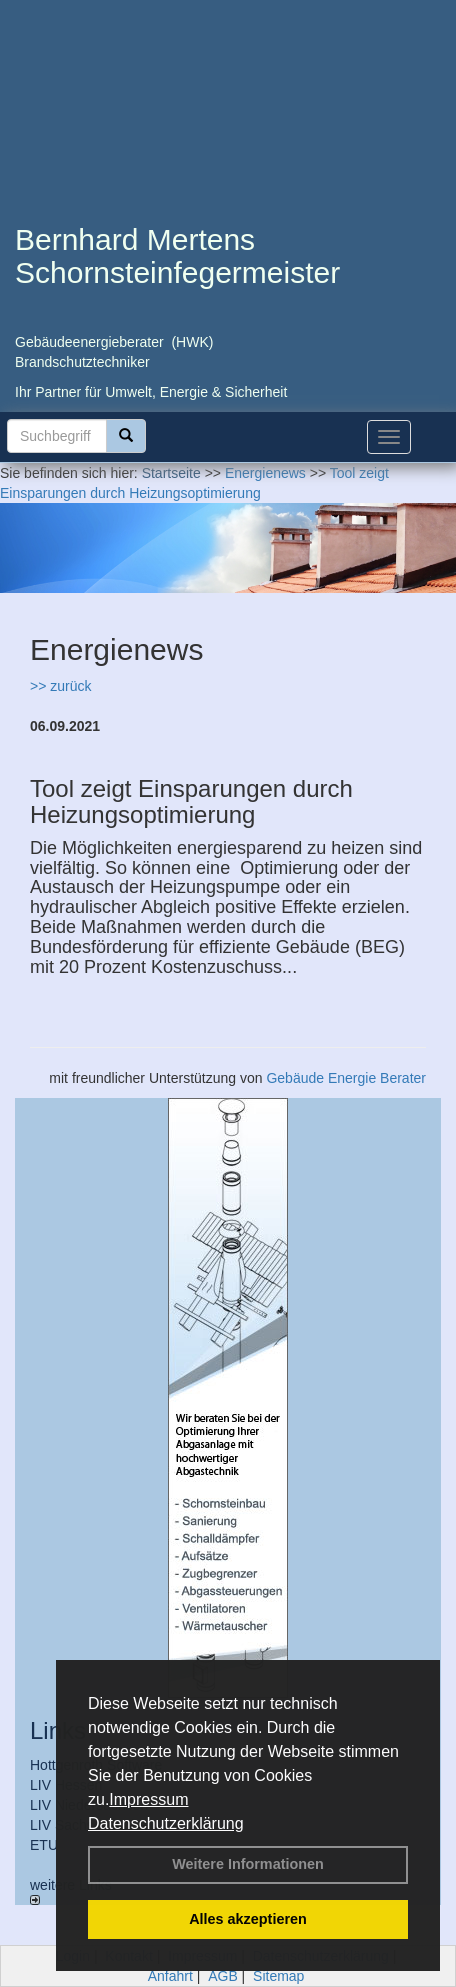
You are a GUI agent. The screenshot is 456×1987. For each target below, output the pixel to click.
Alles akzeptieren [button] (248, 1919)
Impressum (148, 1799)
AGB (223, 1976)
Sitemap (278, 1976)
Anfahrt (170, 1976)
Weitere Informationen (248, 1864)
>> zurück (60, 686)
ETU (44, 1845)
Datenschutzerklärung (166, 1823)
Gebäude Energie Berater (346, 1078)
